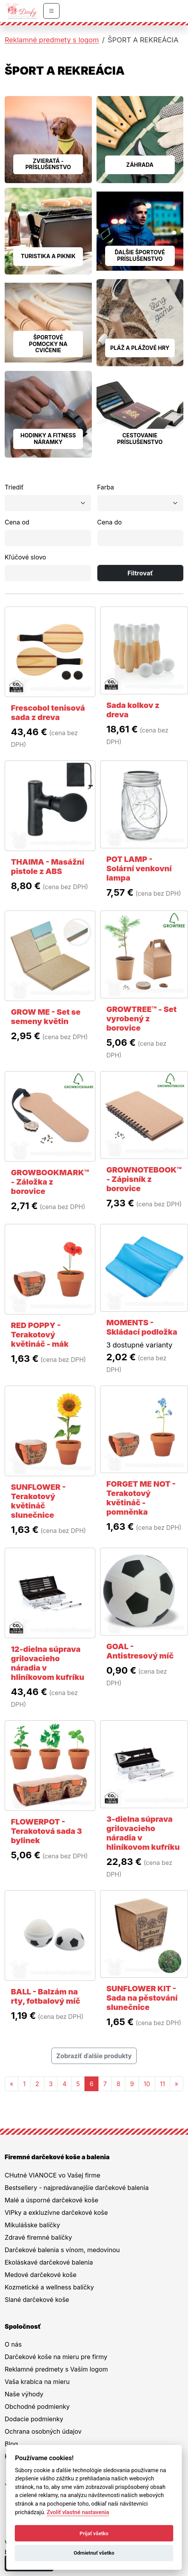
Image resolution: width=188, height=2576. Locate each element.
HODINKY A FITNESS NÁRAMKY (48, 438)
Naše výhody (24, 2394)
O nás (13, 2344)
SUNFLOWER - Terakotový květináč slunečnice (38, 1501)
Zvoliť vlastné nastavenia (78, 2512)
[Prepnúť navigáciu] (51, 11)
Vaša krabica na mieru (37, 2382)
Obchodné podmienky (37, 2406)
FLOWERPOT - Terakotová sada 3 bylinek (46, 1831)
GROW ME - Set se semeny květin (46, 1016)
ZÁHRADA (139, 164)
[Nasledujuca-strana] (176, 2083)
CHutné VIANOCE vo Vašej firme (52, 2175)
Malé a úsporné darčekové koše (51, 2200)
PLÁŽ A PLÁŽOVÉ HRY (139, 347)
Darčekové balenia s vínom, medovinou (62, 2250)
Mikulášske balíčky (32, 2225)
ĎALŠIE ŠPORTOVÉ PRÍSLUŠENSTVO (140, 255)
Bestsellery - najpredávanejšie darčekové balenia (77, 2188)
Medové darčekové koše (40, 2275)
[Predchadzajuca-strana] (11, 2083)
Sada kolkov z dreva (132, 710)
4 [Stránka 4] (64, 2084)
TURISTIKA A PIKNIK (48, 256)
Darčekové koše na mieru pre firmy (56, 2357)
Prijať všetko (94, 2533)
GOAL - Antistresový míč (140, 1651)
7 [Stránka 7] (105, 2084)
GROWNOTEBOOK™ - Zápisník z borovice (144, 1179)
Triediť (14, 487)
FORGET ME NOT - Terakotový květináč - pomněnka (141, 1498)
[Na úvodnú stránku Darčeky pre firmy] (21, 11)
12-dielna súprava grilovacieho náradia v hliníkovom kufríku (47, 1663)
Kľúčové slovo (25, 557)
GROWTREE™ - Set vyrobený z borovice (141, 1019)
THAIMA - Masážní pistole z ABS (47, 866)
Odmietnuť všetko (94, 2553)
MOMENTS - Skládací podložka (141, 1327)
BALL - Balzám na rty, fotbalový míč (45, 1996)
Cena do (109, 522)
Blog (11, 2444)
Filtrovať (140, 573)
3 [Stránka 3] (51, 2084)
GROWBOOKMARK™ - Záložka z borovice (50, 1182)
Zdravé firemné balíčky (38, 2237)
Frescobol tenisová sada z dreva (48, 712)
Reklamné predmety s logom (52, 40)
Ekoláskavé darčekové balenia (49, 2262)
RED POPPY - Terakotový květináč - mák (40, 1335)
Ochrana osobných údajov (43, 2431)
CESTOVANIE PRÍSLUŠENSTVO (140, 438)
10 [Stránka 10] (147, 2084)
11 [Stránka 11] (162, 2084)
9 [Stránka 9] (132, 2084)
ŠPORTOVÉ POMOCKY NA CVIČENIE (48, 344)
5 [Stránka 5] (78, 2084)
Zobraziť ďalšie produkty (94, 2056)
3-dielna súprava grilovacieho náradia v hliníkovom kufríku (143, 1833)
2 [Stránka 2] (37, 2084)
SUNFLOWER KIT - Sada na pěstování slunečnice (141, 1998)
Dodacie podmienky (34, 2419)
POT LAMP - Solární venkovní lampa (139, 869)
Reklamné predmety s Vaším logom (56, 2369)
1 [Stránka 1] (24, 2084)
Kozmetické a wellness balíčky (49, 2287)
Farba (105, 487)
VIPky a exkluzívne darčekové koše (56, 2212)
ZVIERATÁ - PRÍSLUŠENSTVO (48, 164)
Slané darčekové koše (37, 2299)
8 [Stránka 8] (118, 2084)
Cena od (17, 522)
